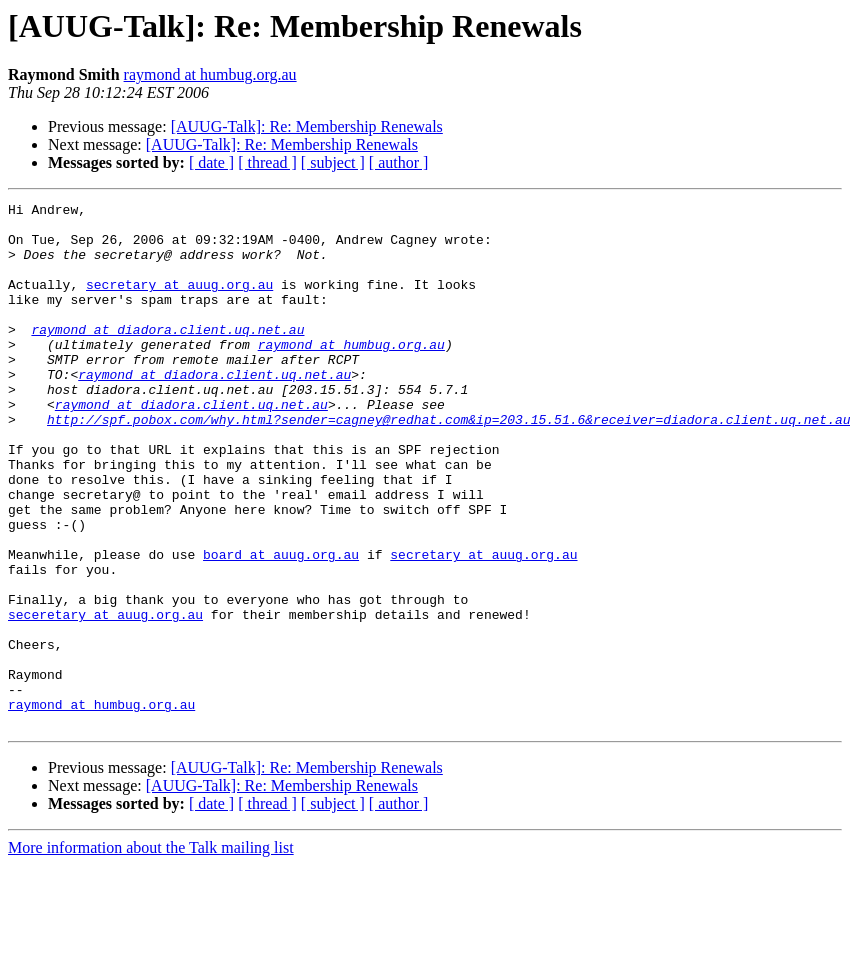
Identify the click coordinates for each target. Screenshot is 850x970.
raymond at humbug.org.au (210, 74)
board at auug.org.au (281, 626)
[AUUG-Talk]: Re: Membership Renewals (307, 126)
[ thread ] (267, 162)
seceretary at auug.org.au (105, 698)
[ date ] (211, 162)
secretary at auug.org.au (179, 302)
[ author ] (399, 162)
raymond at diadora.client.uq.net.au (167, 356)
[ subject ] (333, 162)
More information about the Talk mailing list (151, 952)
